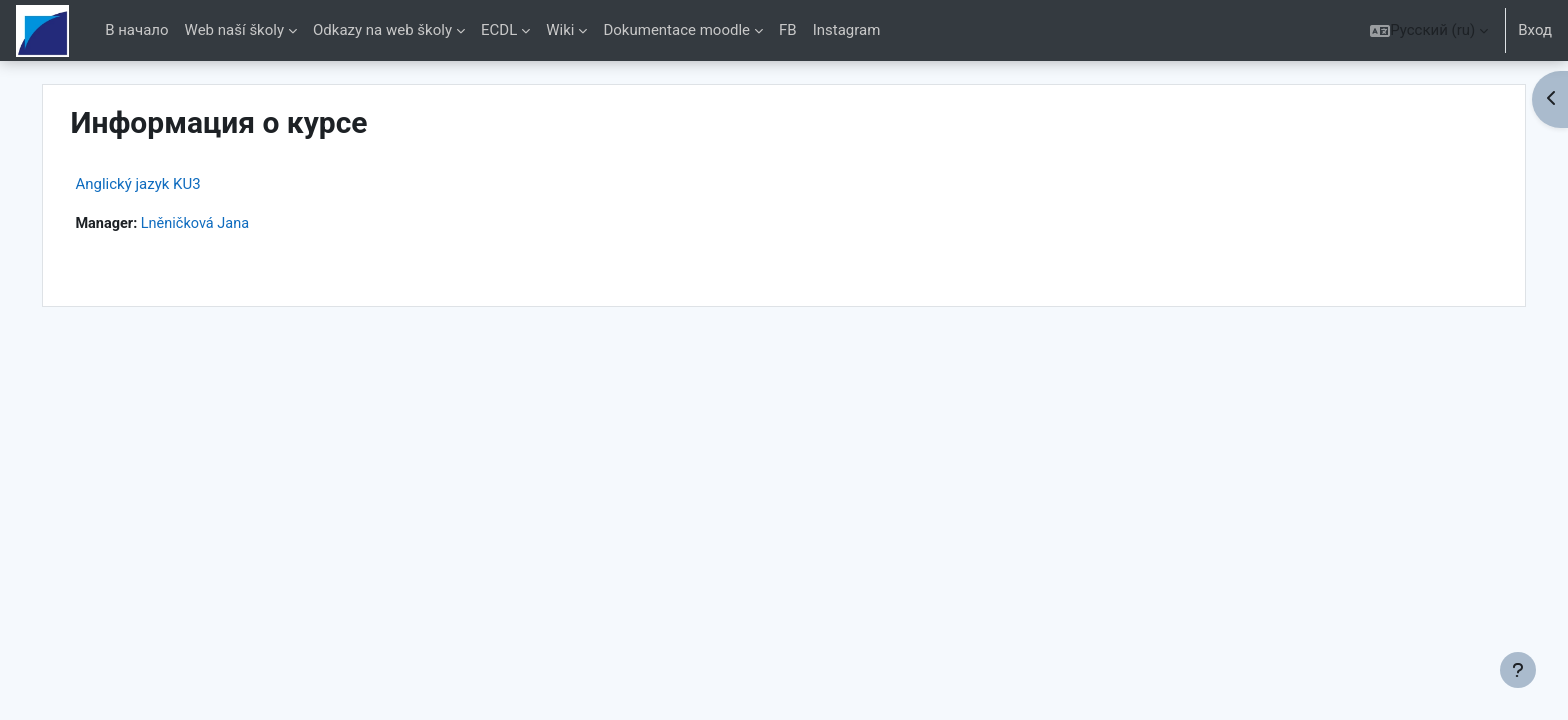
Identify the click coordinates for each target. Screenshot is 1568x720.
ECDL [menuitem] (499, 30)
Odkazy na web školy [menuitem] (382, 30)
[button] (1429, 30)
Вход (1535, 30)
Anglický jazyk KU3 (180, 184)
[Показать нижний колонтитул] (1518, 670)
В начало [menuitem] (136, 30)
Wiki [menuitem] (560, 30)
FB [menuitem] (788, 30)
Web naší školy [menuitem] (234, 30)
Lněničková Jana (242, 224)
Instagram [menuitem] (847, 30)
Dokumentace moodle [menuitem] (676, 30)
